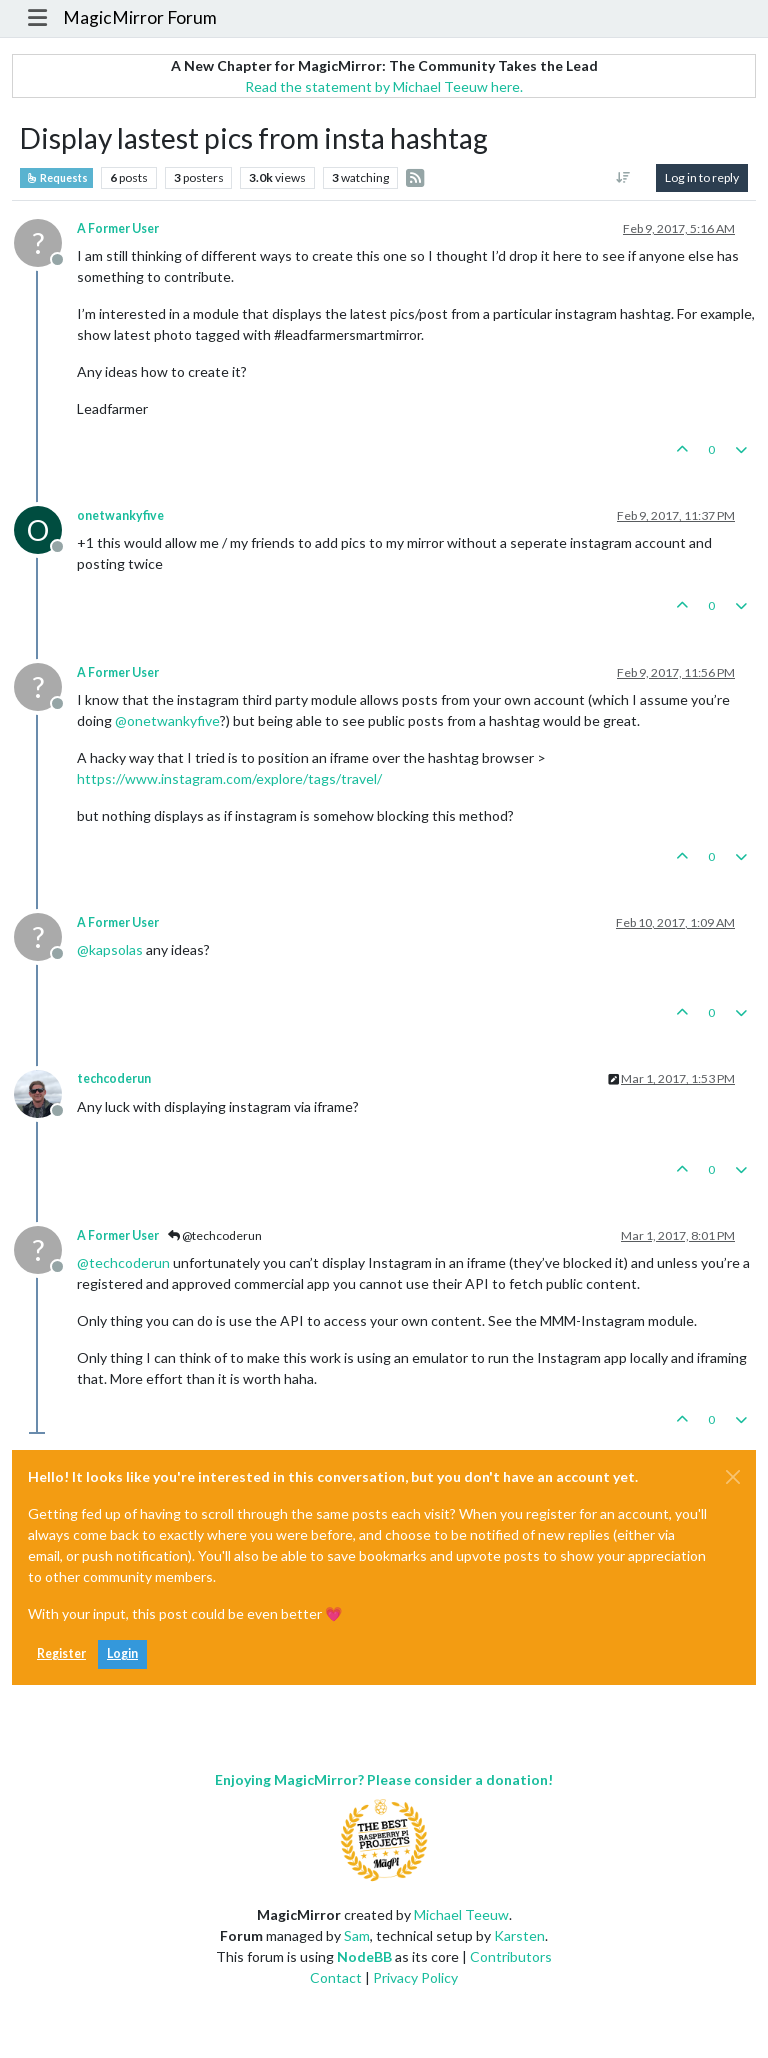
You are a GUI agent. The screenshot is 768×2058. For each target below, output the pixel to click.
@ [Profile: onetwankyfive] (167, 720)
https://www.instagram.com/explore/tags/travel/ (229, 778)
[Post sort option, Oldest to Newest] (623, 178)
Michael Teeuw (461, 1914)
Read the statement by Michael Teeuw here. (384, 86)
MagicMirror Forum (140, 17)
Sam (357, 1935)
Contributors (511, 1956)
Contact (336, 1977)
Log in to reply (702, 177)
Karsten (519, 1935)
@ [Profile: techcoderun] (123, 1262)
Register (61, 1653)
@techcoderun (215, 1235)
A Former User (118, 228)
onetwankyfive (120, 515)
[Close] (733, 1477)
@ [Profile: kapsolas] (110, 949)
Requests (56, 178)
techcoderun (114, 1078)
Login (122, 1653)
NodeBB (364, 1956)
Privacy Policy (415, 1977)
